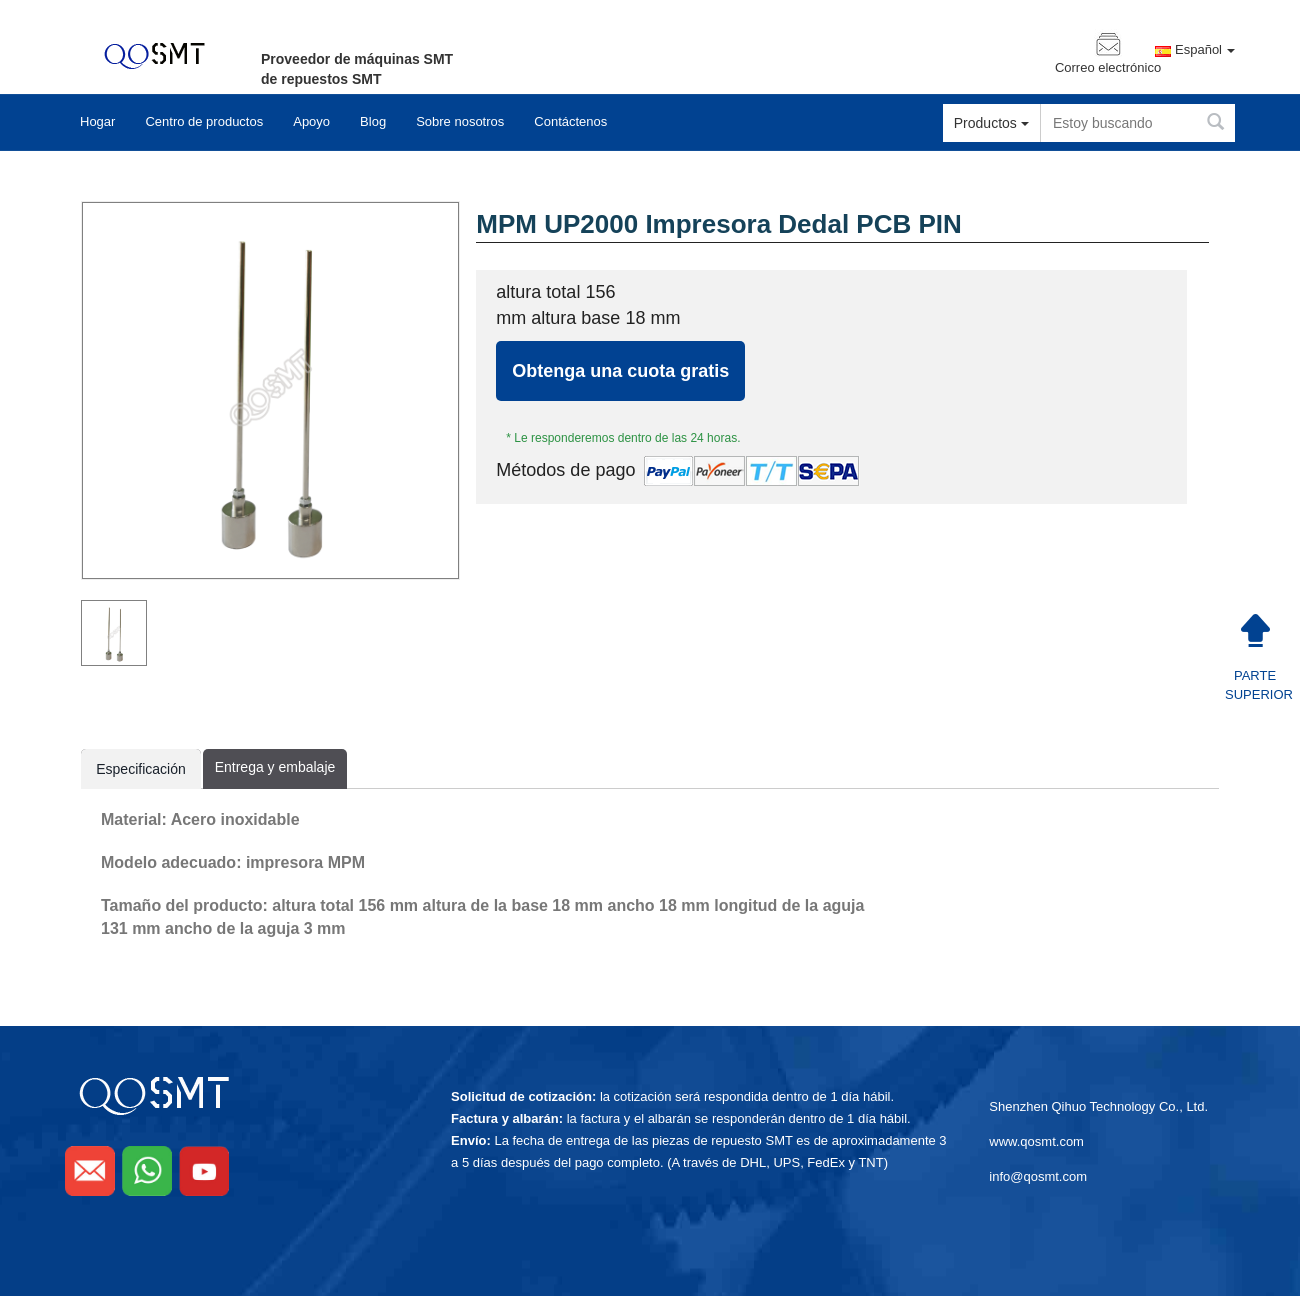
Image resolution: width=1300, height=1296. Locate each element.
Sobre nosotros (460, 121)
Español (1205, 50)
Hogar (97, 121)
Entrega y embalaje (275, 767)
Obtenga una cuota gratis (620, 371)
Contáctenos (570, 121)
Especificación (140, 773)
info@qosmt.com (1038, 1176)
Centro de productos (204, 121)
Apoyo (311, 121)
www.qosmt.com (1036, 1141)
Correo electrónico (1108, 68)
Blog (373, 121)
